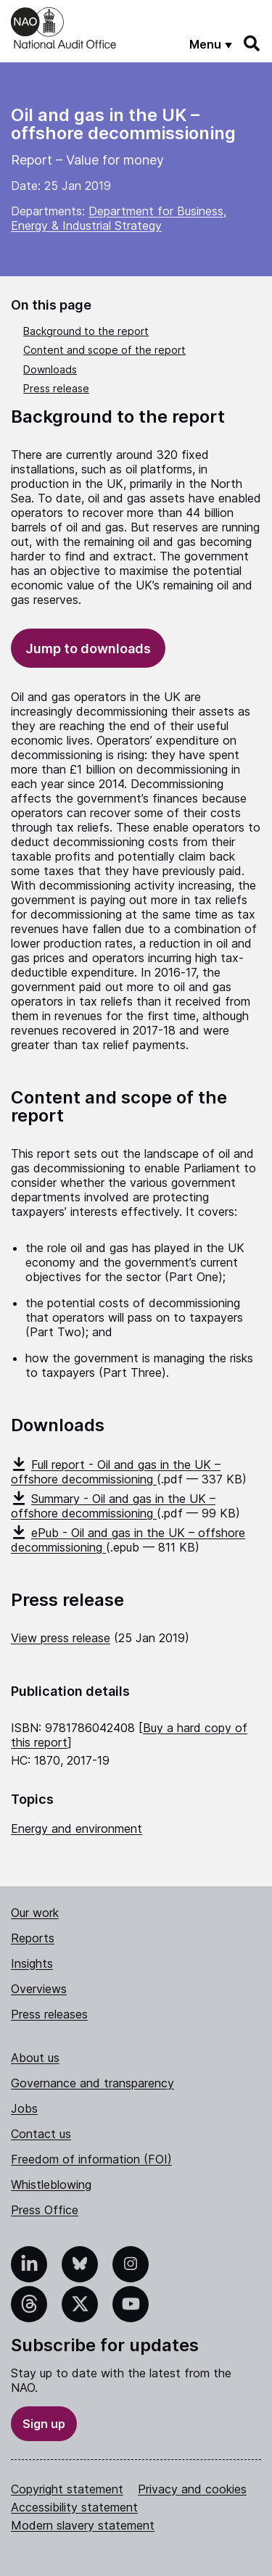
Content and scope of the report (104, 350)
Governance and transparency (92, 2083)
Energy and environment (76, 1828)
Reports (32, 1938)
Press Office (44, 2210)
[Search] (252, 43)
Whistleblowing (51, 2184)
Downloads (50, 369)
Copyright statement (67, 2489)
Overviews (39, 1988)
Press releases (49, 2014)
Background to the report (86, 331)
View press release (60, 1638)
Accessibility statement (74, 2507)
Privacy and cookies (192, 2489)
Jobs (24, 2108)
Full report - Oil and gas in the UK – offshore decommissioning (116, 1471)
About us (35, 2057)
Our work (35, 1912)
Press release (56, 388)
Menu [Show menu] (205, 44)
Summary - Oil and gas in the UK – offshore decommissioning (113, 1505)
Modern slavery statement (82, 2525)
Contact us (41, 2133)
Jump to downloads (88, 648)
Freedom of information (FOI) (91, 2159)
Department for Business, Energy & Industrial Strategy (118, 218)
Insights (32, 1963)
